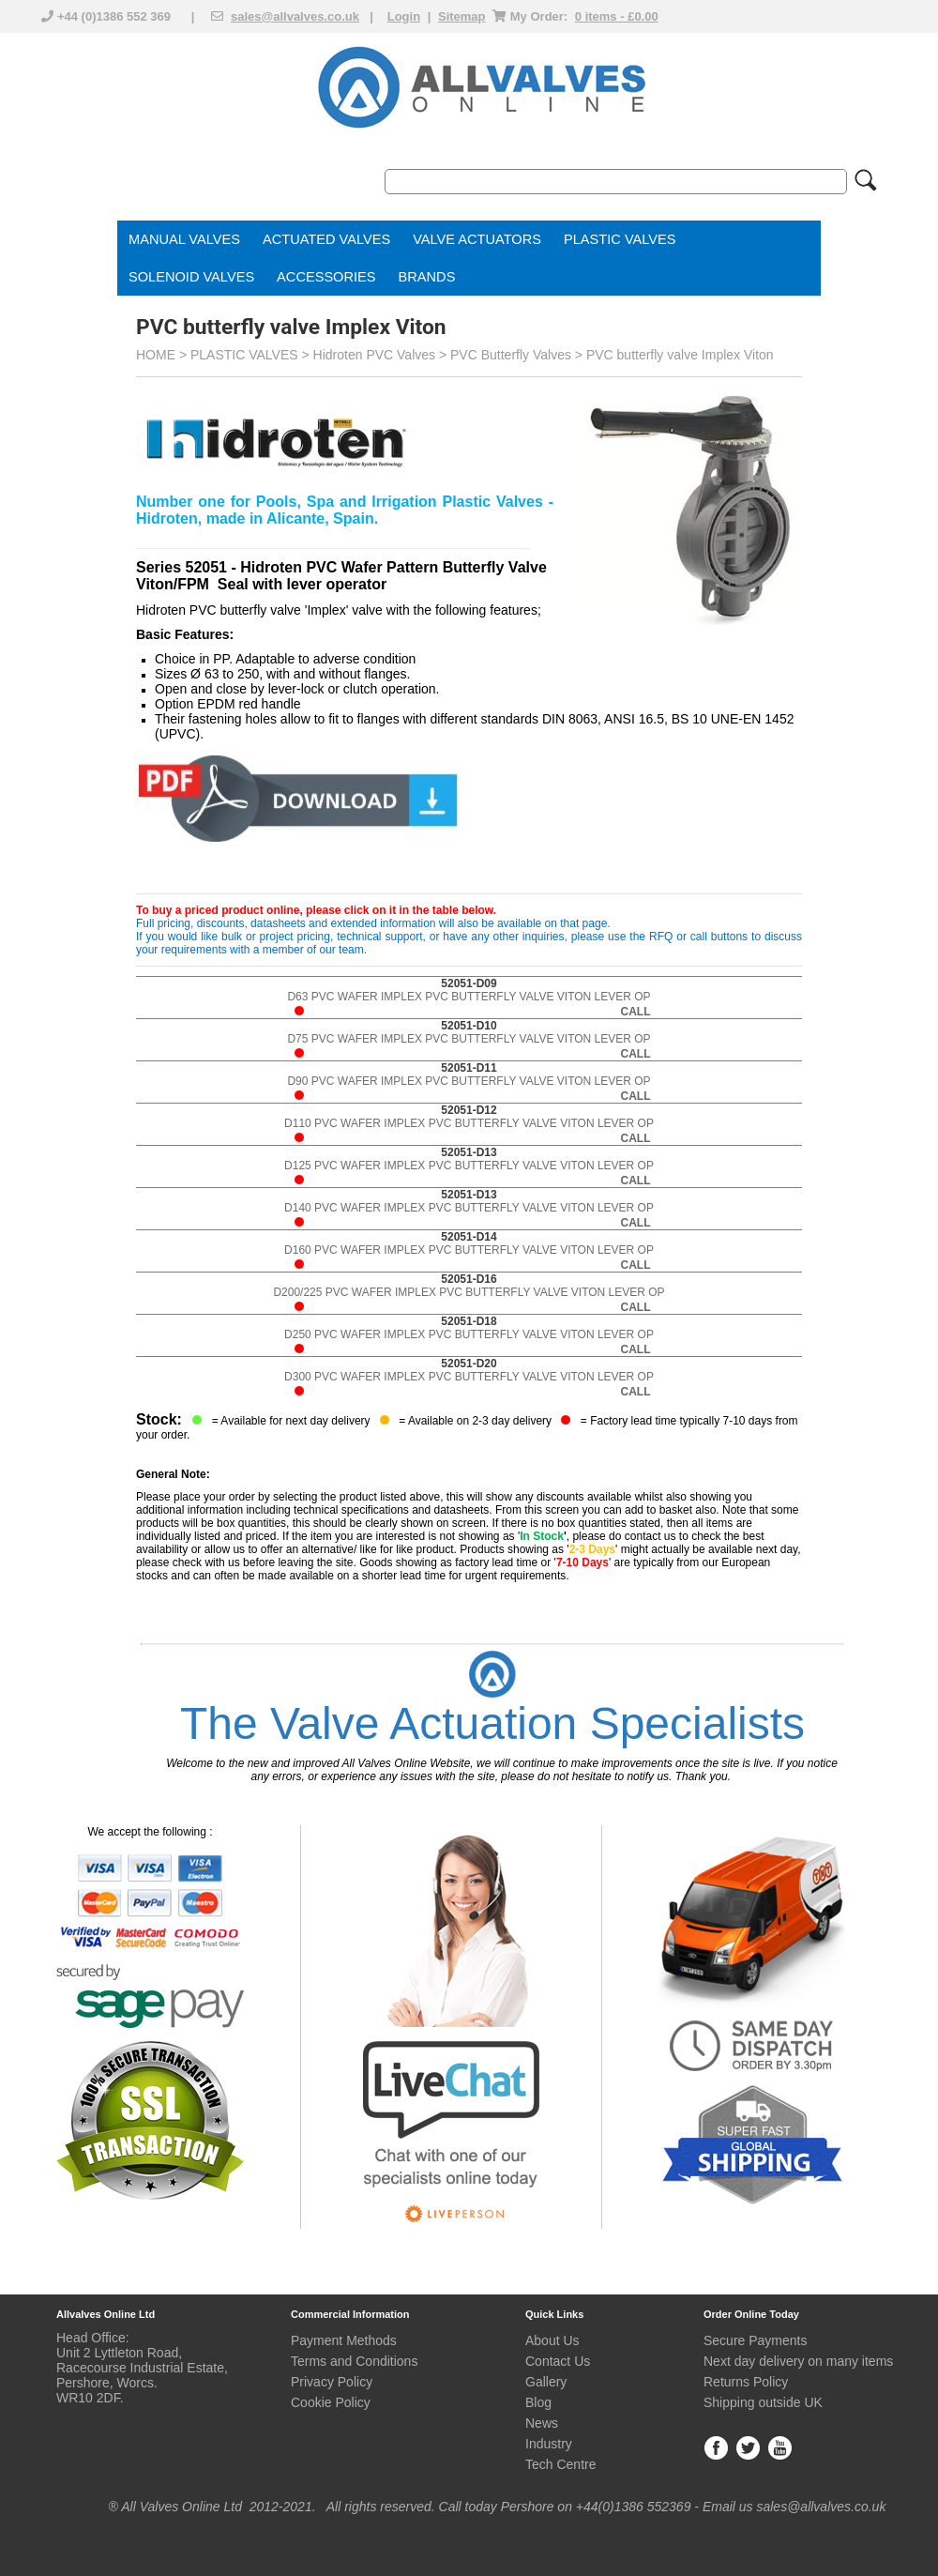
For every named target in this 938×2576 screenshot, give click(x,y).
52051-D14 (468, 1236)
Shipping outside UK (763, 2402)
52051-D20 (468, 1363)
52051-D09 (468, 983)
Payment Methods (344, 2340)
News (541, 2423)
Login (403, 16)
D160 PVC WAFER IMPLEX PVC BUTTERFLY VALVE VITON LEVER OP (469, 1250)
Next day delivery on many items (798, 2361)
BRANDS (427, 276)
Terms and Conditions (354, 2361)
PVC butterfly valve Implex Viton (680, 354)
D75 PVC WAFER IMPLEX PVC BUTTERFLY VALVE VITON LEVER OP (468, 1039)
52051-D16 (468, 1279)
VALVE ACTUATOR (472, 239)
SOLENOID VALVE (187, 276)
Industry (548, 2443)
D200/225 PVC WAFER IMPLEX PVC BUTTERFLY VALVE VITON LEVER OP (468, 1293)
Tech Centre (560, 2464)
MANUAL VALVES (184, 239)
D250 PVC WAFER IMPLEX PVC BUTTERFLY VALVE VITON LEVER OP (469, 1335)
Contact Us (557, 2361)
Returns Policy (746, 2381)
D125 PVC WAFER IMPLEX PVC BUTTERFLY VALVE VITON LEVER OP (469, 1166)
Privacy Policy (331, 2381)
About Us (552, 2340)
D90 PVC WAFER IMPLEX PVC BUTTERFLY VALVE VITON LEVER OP (468, 1081)
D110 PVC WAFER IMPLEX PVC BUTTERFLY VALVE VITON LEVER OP (469, 1124)
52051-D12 (468, 1110)
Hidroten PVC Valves (374, 354)
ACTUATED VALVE (322, 239)
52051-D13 (468, 1152)
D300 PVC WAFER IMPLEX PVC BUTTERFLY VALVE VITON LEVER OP (469, 1377)
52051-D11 (468, 1068)
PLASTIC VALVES (620, 239)
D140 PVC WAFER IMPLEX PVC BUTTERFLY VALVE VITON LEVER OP (469, 1208)
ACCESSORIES (326, 276)
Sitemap (462, 16)
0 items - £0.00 (616, 16)
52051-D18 (468, 1321)
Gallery (546, 2381)
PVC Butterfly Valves (510, 354)
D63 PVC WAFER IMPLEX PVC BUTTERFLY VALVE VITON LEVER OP (468, 997)
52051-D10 (468, 1025)
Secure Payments (756, 2340)
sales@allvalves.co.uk (295, 16)
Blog (538, 2402)
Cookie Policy (331, 2402)
